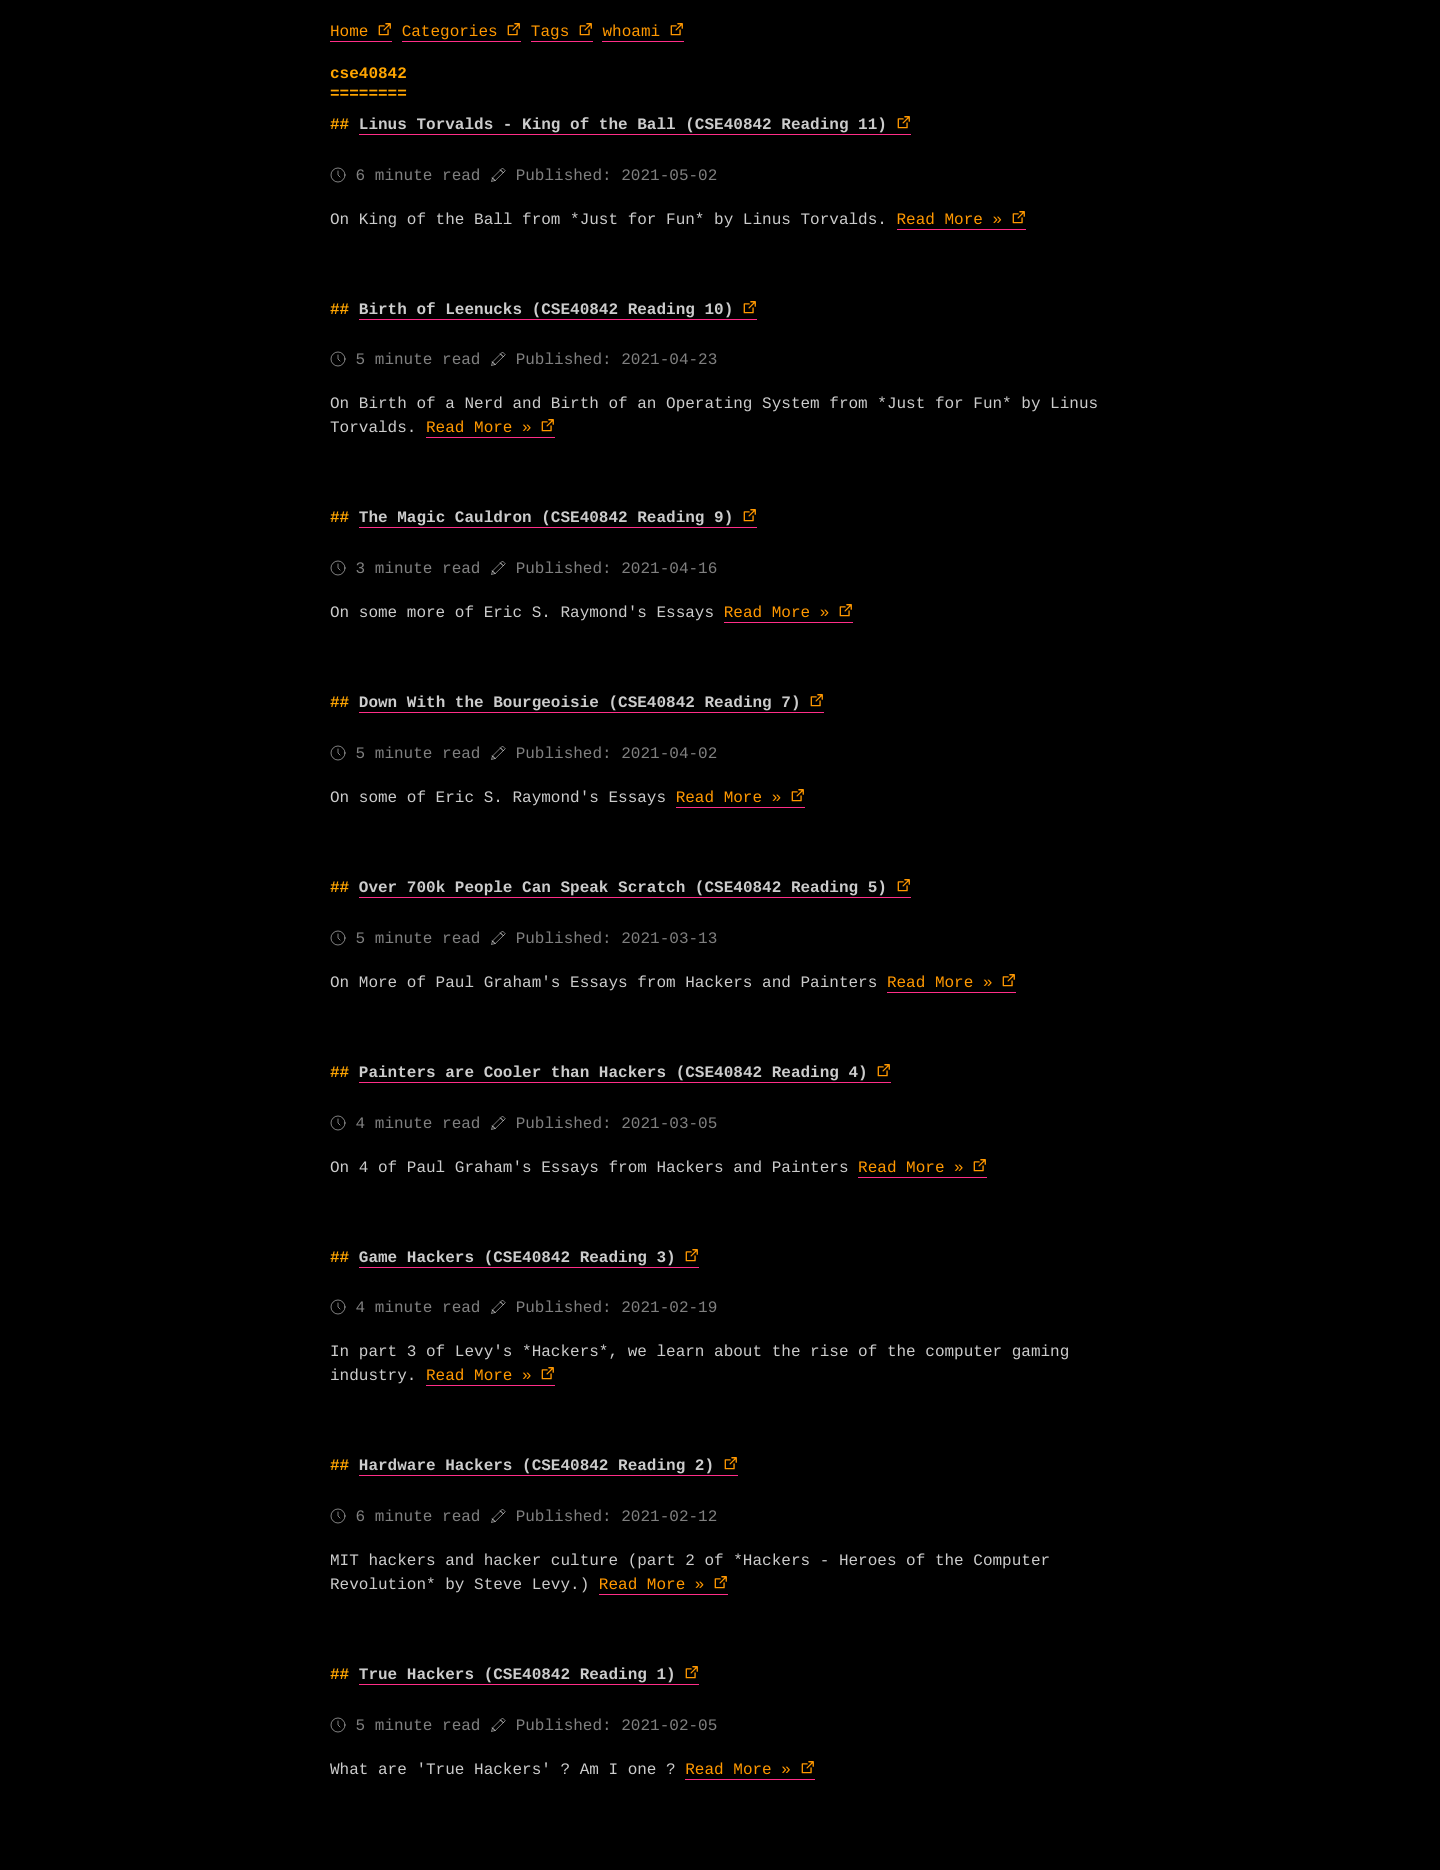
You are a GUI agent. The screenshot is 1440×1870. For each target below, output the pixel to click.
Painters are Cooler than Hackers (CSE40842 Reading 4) (613, 1073)
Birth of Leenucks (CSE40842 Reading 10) (546, 310)
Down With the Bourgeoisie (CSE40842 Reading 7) (580, 703)
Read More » (950, 220)
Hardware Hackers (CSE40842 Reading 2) (536, 1466)
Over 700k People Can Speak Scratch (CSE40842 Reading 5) (623, 888)
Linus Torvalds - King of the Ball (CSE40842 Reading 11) (623, 125)
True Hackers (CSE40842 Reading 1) (517, 1675)
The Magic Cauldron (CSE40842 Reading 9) (546, 518)
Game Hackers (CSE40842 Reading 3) (517, 1258)
